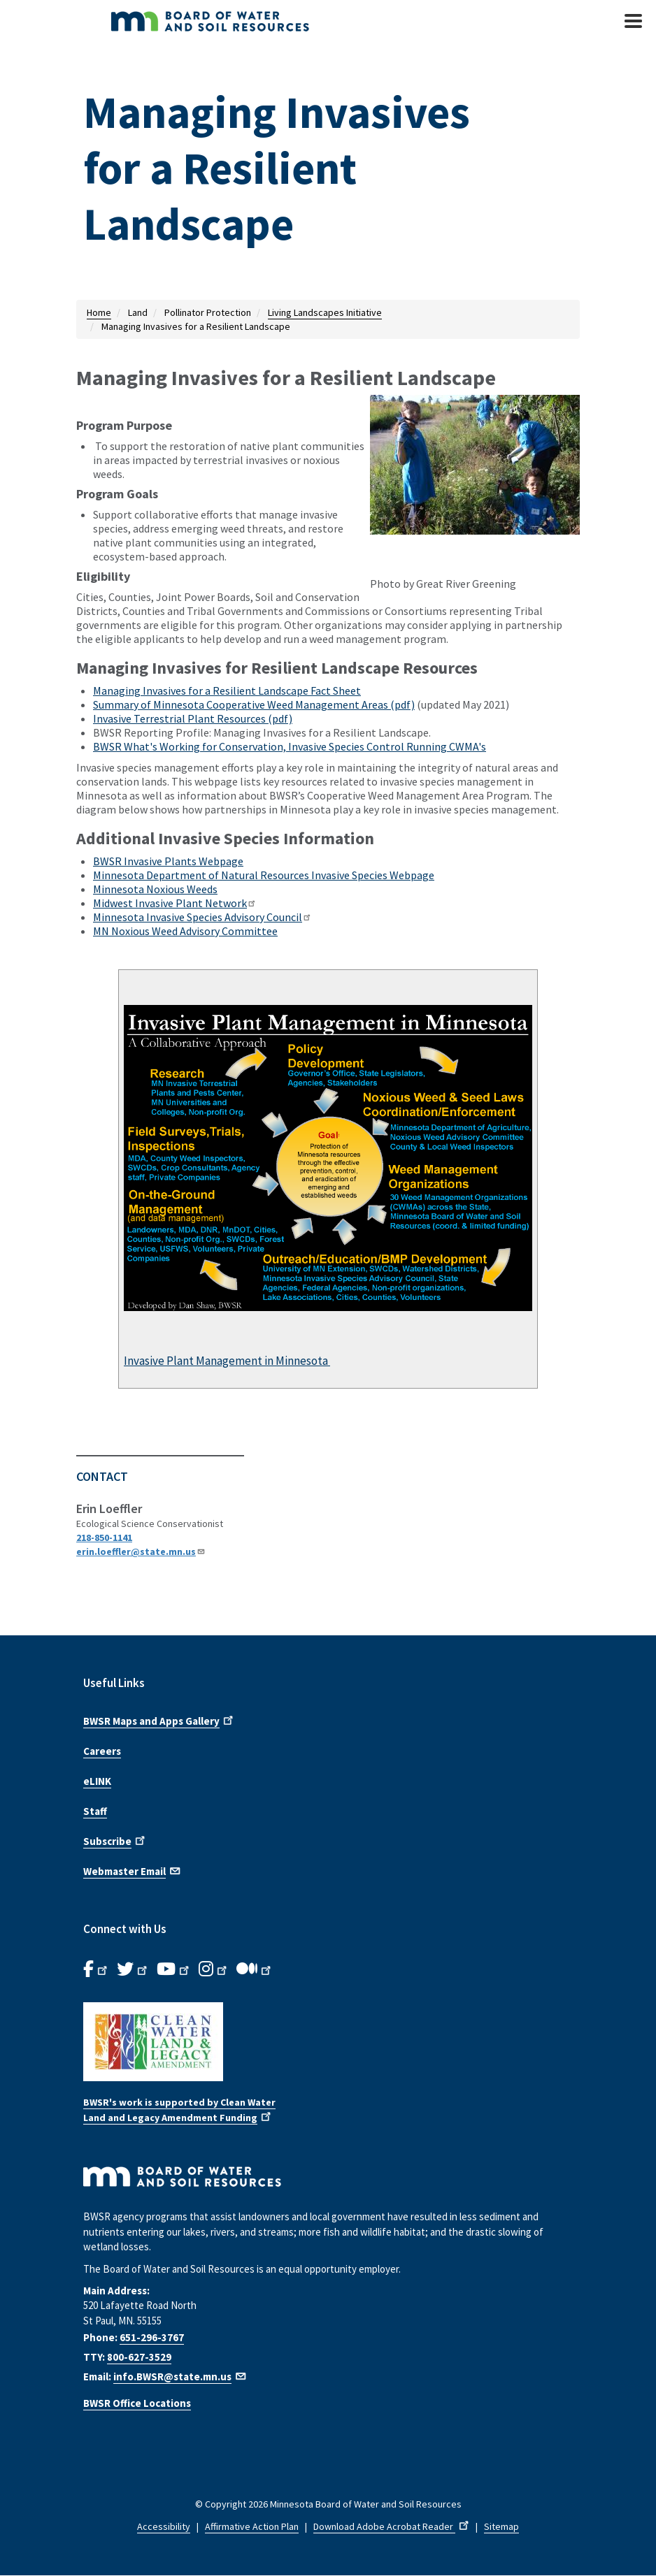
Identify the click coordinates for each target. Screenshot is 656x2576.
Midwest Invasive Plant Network (175, 903)
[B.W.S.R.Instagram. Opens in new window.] (214, 1969)
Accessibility (163, 2526)
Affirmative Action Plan (252, 2526)
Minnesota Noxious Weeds (155, 889)
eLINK (97, 1781)
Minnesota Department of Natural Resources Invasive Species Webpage (263, 875)
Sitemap (501, 2526)
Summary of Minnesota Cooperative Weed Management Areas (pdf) (254, 704)
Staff (95, 1811)
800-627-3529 (139, 2357)
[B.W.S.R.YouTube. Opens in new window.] (174, 1969)
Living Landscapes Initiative (325, 312)
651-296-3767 (152, 2337)
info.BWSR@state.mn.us (180, 2376)
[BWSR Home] (251, 21)
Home (99, 312)
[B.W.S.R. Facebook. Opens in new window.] (96, 1969)
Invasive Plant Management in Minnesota (227, 1360)
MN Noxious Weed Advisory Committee (185, 931)
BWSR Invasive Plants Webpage (168, 861)
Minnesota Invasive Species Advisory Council (202, 917)
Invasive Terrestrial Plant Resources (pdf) (192, 718)
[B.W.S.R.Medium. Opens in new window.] (254, 1969)
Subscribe (115, 1840)
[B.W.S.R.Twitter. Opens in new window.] (133, 1969)
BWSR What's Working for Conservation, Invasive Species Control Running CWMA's (289, 746)
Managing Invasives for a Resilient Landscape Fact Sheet (227, 690)
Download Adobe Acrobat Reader (392, 2526)
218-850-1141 (104, 1537)
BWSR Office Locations (137, 2403)
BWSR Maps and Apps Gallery (159, 1720)
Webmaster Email (132, 1870)
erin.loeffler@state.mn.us (141, 1551)
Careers (102, 1751)
